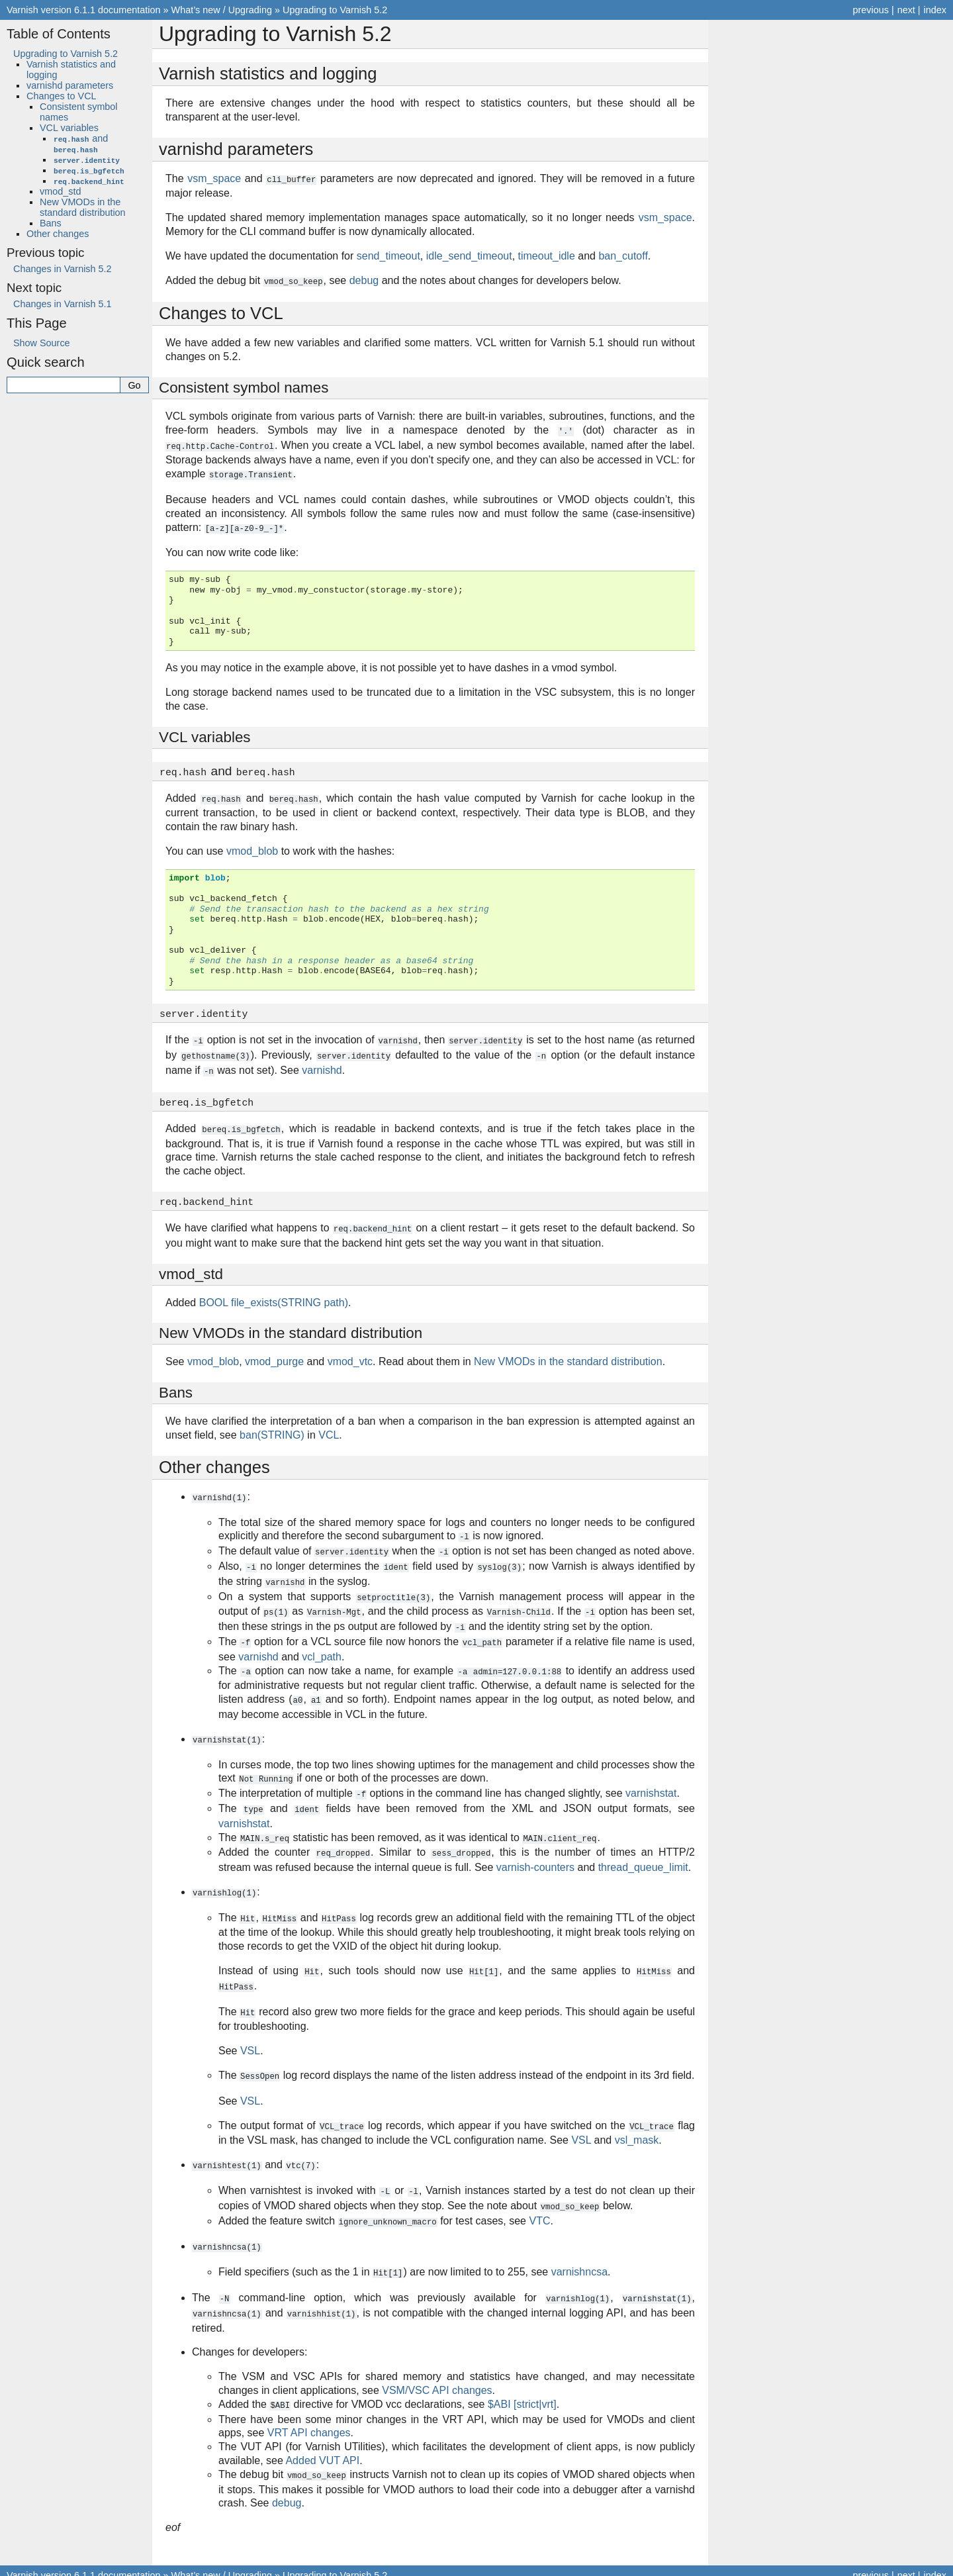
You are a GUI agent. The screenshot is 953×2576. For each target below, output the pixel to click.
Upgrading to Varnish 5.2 (335, 10)
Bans (51, 223)
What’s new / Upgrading (222, 10)
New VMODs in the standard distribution (83, 207)
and (80, 143)
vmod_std (60, 191)
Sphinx (573, 2565)
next (906, 10)
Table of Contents (59, 33)
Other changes (57, 233)
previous (870, 10)
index (935, 10)
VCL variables (69, 127)
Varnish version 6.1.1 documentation (84, 10)
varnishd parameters (69, 85)
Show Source (41, 343)
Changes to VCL (61, 96)
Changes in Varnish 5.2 (62, 268)
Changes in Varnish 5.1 (62, 304)
